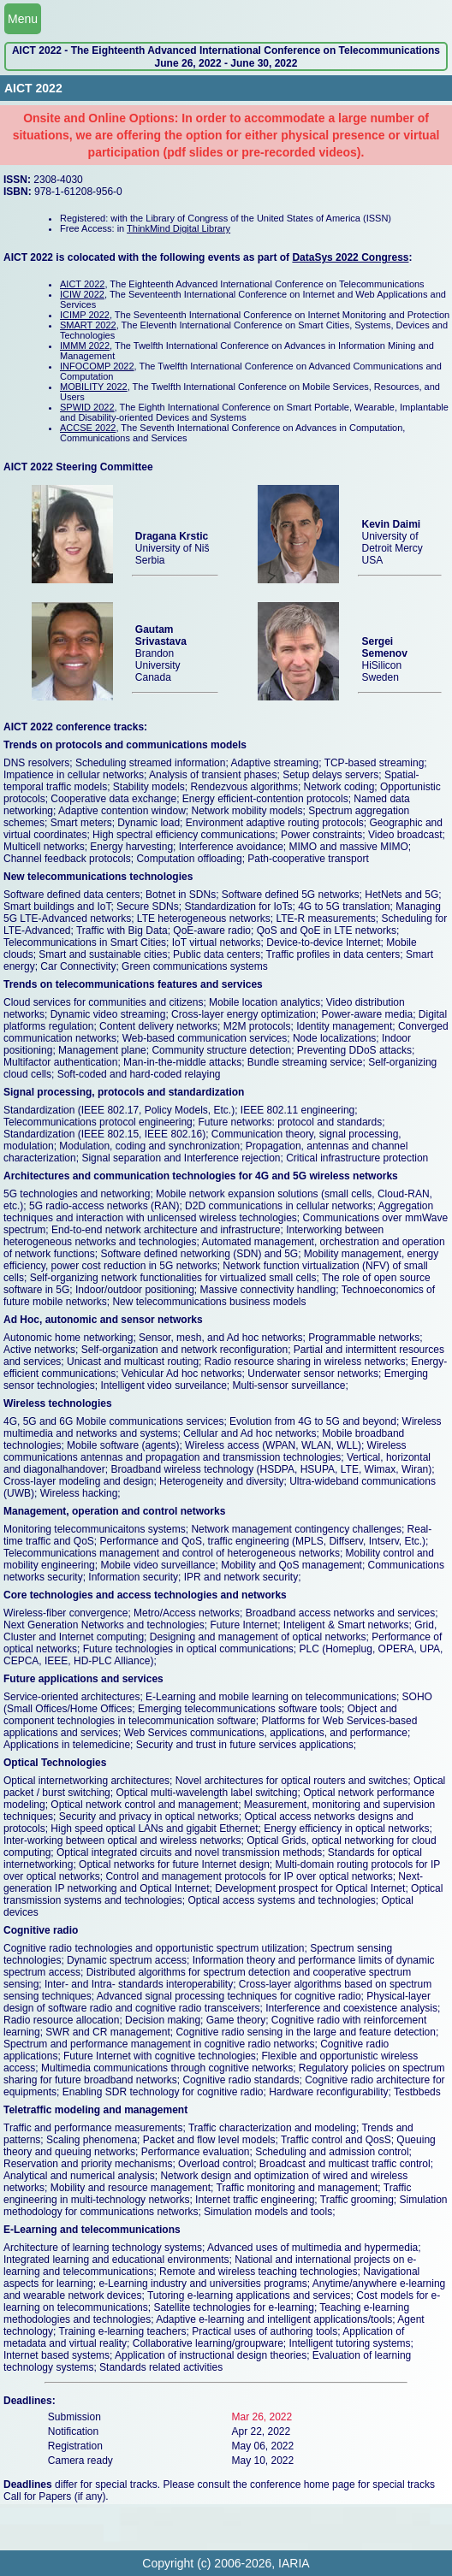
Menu (23, 19)
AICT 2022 (82, 284)
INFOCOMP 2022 (97, 366)
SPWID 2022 (87, 407)
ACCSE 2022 (88, 427)
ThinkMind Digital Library (178, 228)
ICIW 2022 (82, 294)
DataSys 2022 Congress (350, 257)
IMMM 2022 (85, 345)
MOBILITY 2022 (94, 386)
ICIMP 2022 (85, 315)
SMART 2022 (88, 325)
